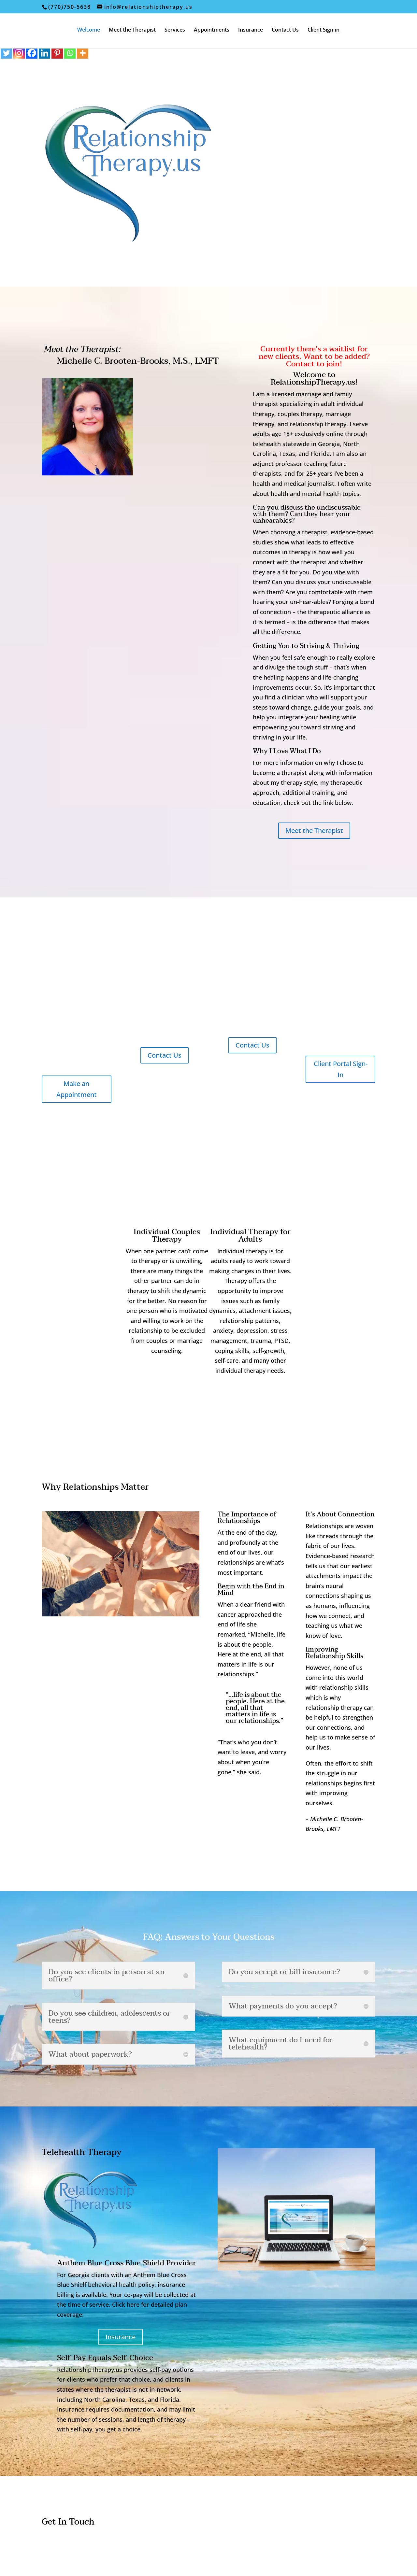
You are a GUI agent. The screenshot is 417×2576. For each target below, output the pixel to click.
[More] (82, 53)
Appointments (211, 30)
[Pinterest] (57, 53)
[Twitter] (6, 53)
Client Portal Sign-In (340, 1069)
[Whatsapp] (70, 53)
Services (175, 30)
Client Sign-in (323, 30)
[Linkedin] (44, 53)
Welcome (88, 30)
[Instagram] (19, 53)
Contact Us (285, 30)
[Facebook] (31, 53)
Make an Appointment (76, 1089)
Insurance (250, 30)
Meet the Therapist (132, 30)
